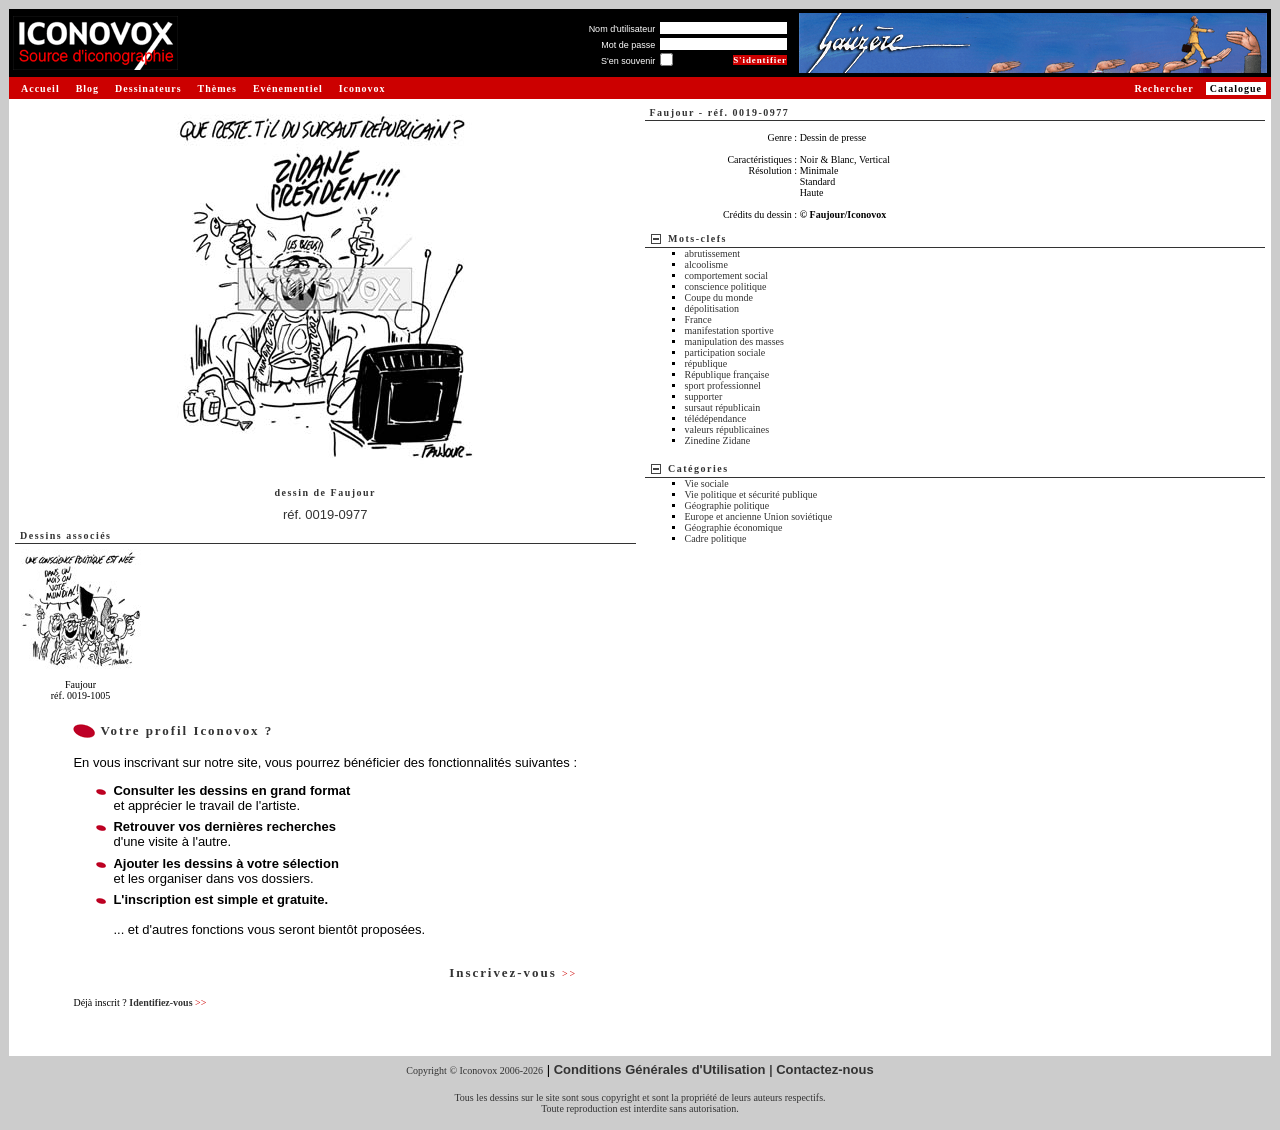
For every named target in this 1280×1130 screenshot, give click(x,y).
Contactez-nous (825, 1069)
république (706, 363)
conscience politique (726, 286)
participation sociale (725, 352)
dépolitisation (712, 308)
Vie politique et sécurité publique (751, 494)
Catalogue (1236, 88)
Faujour (354, 492)
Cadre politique (716, 538)
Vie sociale (707, 483)
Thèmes (217, 88)
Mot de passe (628, 45)
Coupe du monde (719, 297)
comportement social (727, 275)
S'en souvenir (628, 61)
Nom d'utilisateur (622, 29)
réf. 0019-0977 (325, 514)
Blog (87, 88)
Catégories (698, 468)
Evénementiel (288, 88)
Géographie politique (727, 505)
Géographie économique (734, 527)
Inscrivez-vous (513, 972)
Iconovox (362, 88)
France (698, 319)
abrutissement (713, 253)
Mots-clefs (697, 238)
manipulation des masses (734, 341)
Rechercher (1163, 88)
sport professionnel (723, 385)
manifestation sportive (729, 330)
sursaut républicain (723, 407)
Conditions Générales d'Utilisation (660, 1069)
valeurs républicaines (727, 429)
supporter (704, 396)
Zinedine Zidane (718, 440)
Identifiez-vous (167, 1002)
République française (727, 374)
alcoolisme (706, 264)
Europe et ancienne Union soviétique (759, 516)
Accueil (40, 88)
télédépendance (716, 418)
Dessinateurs (148, 88)
